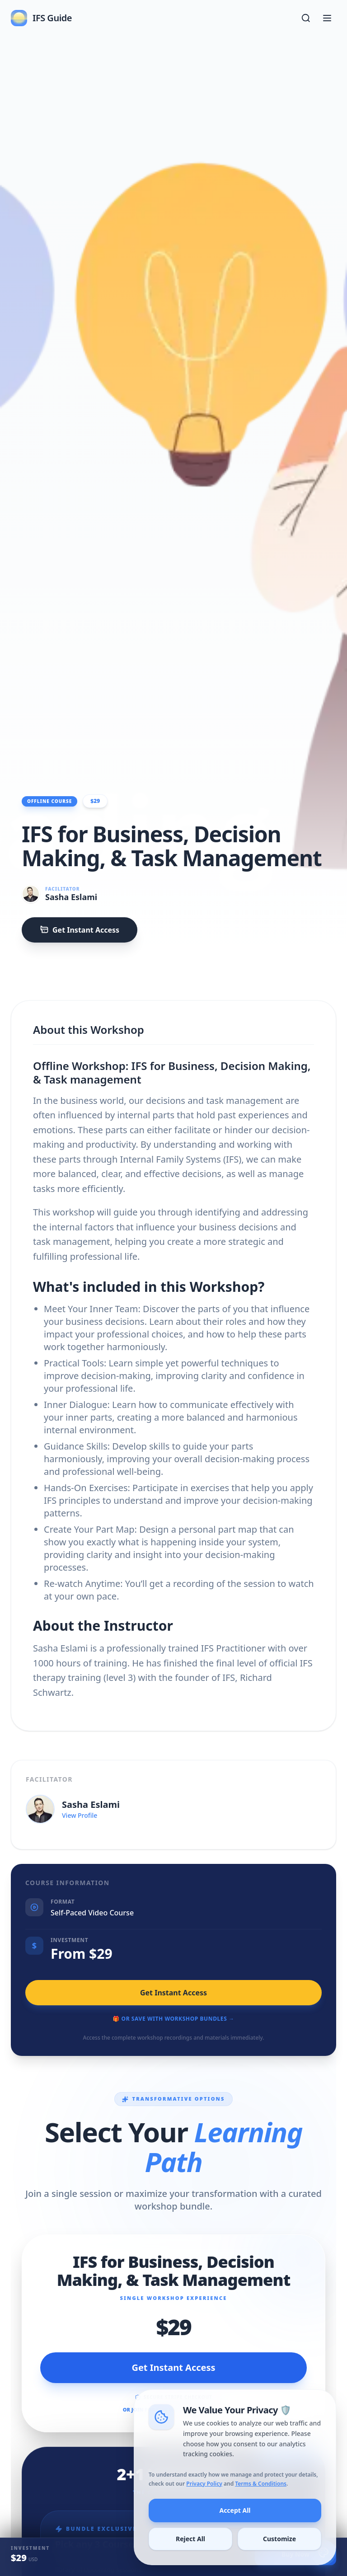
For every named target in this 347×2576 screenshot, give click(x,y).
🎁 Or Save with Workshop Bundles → (173, 2018)
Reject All (192, 2556)
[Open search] (305, 18)
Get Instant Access (79, 930)
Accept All (235, 2528)
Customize (277, 2556)
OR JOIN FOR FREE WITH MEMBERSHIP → (174, 2409)
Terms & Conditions (259, 2502)
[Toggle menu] (327, 18)
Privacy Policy (205, 2502)
